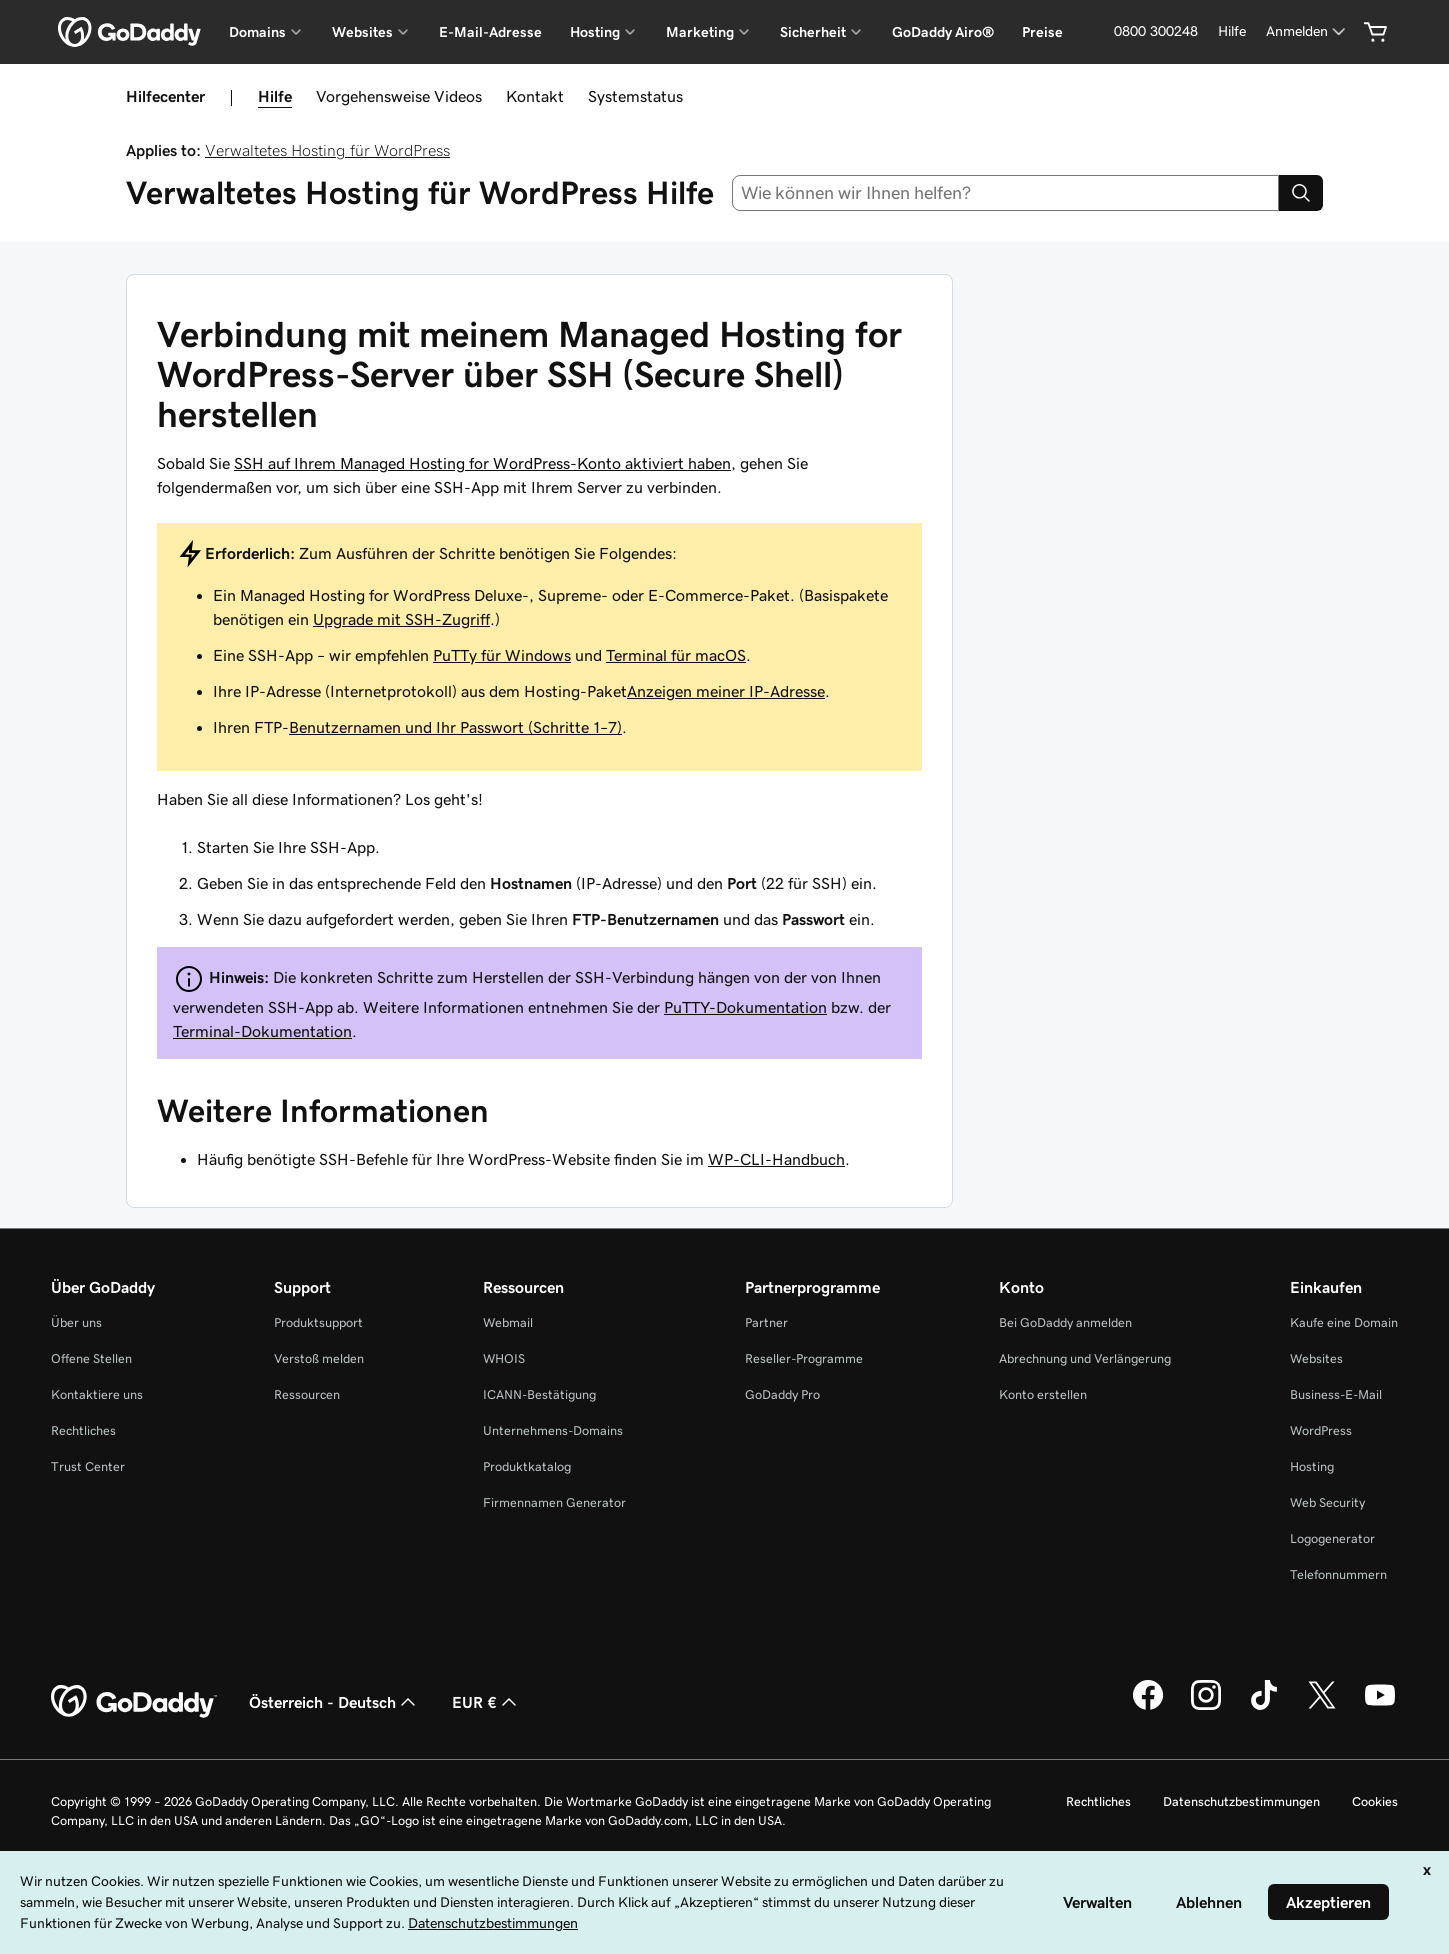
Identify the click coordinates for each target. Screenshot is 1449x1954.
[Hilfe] (1232, 31)
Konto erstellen (1043, 1394)
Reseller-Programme (804, 1358)
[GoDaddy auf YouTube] (1380, 1707)
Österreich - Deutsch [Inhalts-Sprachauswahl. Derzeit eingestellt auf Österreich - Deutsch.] (334, 1702)
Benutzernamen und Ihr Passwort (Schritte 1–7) (455, 727)
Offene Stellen (91, 1358)
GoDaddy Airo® (943, 32)
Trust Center (88, 1466)
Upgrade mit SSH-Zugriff (401, 619)
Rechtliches (83, 1430)
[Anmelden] (1307, 31)
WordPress (1321, 1430)
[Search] (1301, 193)
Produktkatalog (527, 1466)
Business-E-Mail (1336, 1394)
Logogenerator (1332, 1538)
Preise (1042, 32)
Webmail (508, 1322)
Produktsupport (318, 1322)
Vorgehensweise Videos (399, 96)
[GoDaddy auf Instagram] (1206, 1707)
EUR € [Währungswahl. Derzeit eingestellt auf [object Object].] (486, 1702)
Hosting (1312, 1466)
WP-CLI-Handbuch (776, 1159)
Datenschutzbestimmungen (1241, 1801)
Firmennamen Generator (554, 1502)
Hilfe (275, 96)
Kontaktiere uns (97, 1394)
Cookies (1375, 1801)
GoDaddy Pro (782, 1394)
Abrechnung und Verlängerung (1085, 1358)
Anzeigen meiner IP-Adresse (726, 691)
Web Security (1327, 1502)
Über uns (76, 1322)
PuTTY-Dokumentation (745, 1007)
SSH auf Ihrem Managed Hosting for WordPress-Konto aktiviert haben (482, 463)
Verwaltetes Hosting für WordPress (327, 150)
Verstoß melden (319, 1358)
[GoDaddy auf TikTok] (1264, 1707)
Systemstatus (635, 96)
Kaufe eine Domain (1344, 1322)
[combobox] (1005, 193)
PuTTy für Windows (502, 655)
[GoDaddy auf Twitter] (1322, 1707)
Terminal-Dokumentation (262, 1031)
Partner (766, 1322)
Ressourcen (307, 1394)
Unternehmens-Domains (553, 1430)
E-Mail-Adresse (490, 32)
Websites (1316, 1358)
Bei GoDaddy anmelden (1065, 1322)
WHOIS (504, 1358)
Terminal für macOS (676, 655)
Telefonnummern (1338, 1574)
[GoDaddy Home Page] (134, 1702)
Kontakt (535, 96)
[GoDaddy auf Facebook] (1148, 1707)
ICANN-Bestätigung (539, 1394)
